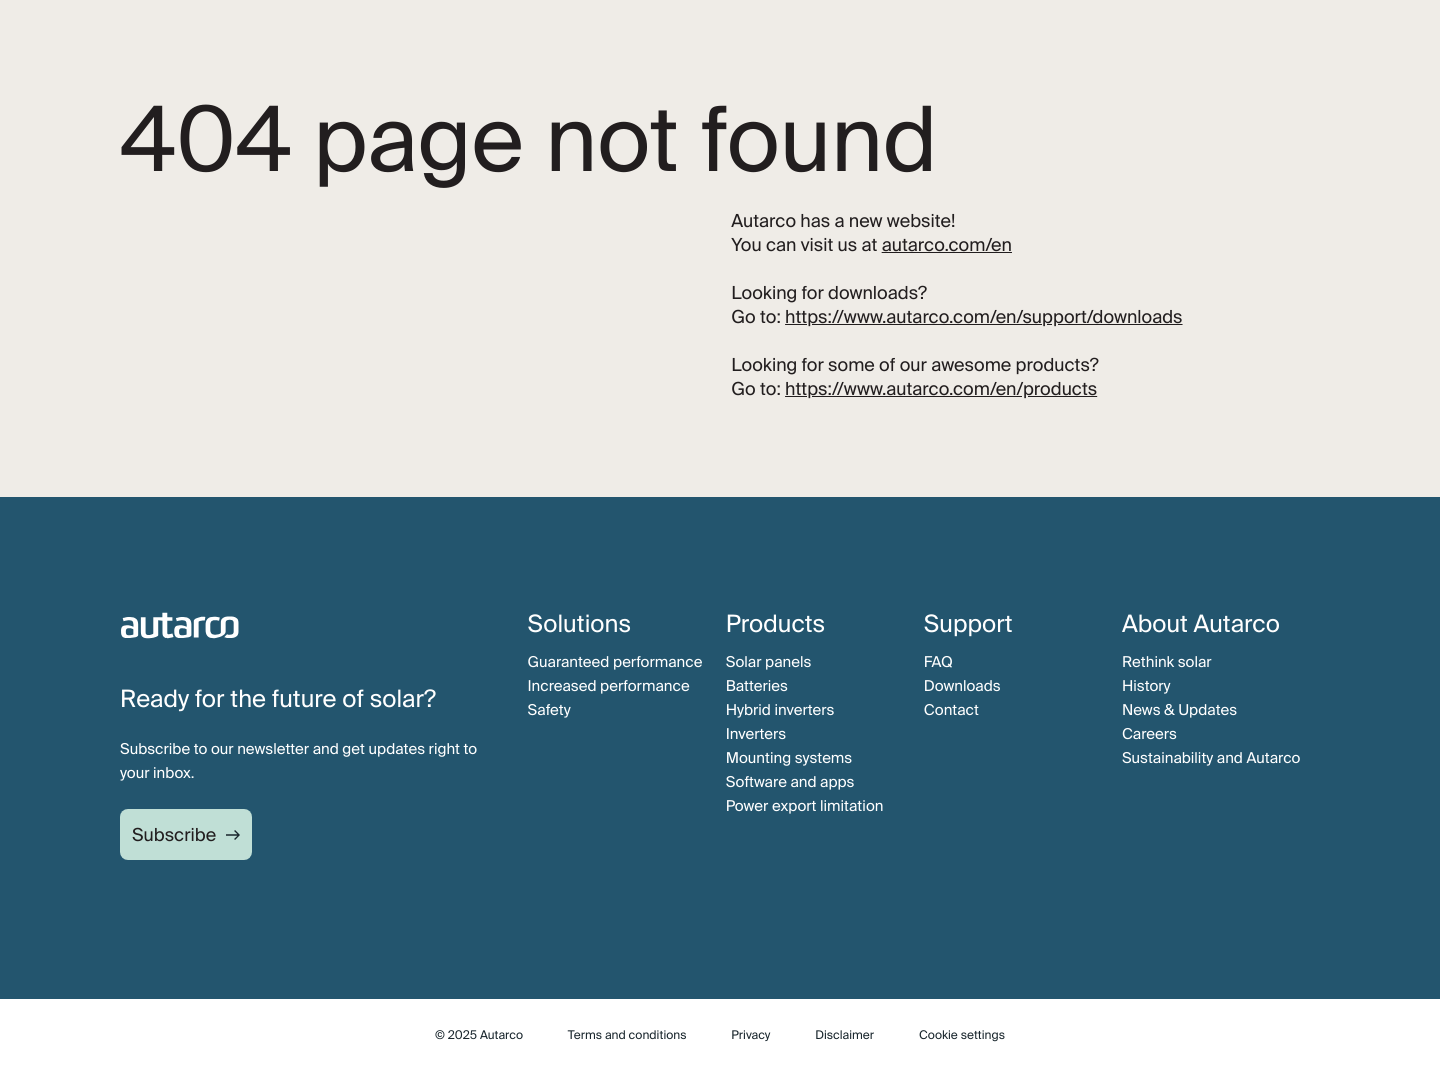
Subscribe (174, 835)
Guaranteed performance (615, 662)
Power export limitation (805, 806)
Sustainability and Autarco (1211, 758)
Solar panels (769, 662)
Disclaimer (844, 1035)
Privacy (750, 1035)
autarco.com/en (947, 245)
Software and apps (790, 782)
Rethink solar (1167, 662)
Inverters (756, 734)
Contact (951, 710)
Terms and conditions (627, 1035)
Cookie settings (962, 1035)
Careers (1149, 734)
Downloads (962, 686)
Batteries (757, 686)
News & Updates (1179, 710)
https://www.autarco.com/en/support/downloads (983, 317)
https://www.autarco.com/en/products (941, 389)
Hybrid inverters (780, 710)
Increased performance (609, 686)
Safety (549, 710)
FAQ (938, 662)
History (1146, 686)
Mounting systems (789, 758)
